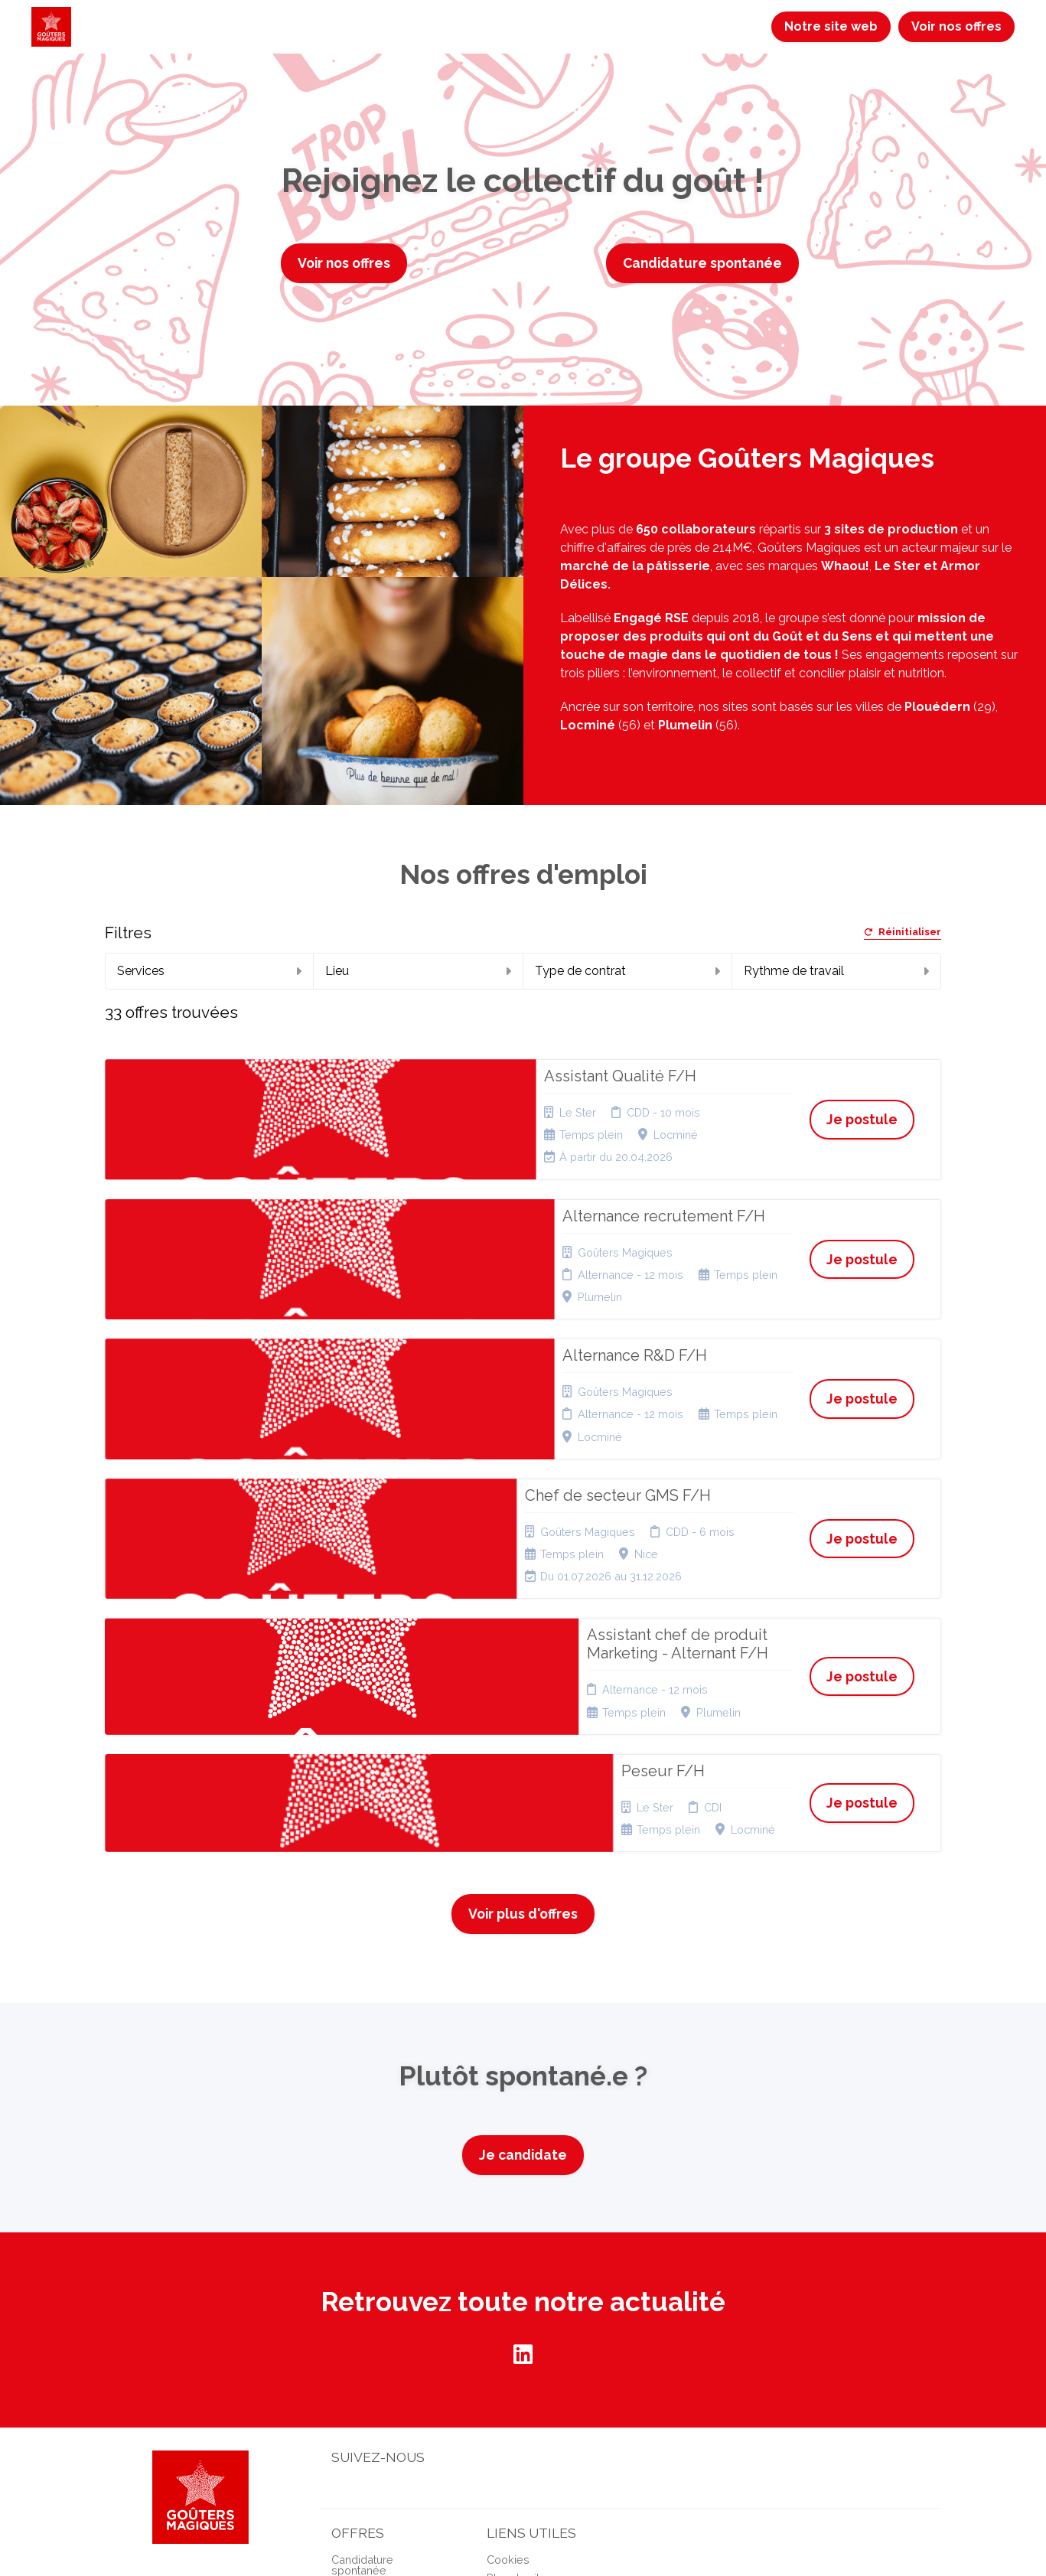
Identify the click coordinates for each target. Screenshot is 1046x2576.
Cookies (508, 2317)
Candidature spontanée (702, 263)
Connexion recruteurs (542, 2355)
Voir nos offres (956, 26)
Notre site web (831, 26)
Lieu (417, 971)
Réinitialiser (902, 932)
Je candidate (523, 1913)
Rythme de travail (836, 971)
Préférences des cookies (530, 2379)
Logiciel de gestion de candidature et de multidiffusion (523, 2526)
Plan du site (516, 2336)
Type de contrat (627, 971)
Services (209, 971)
